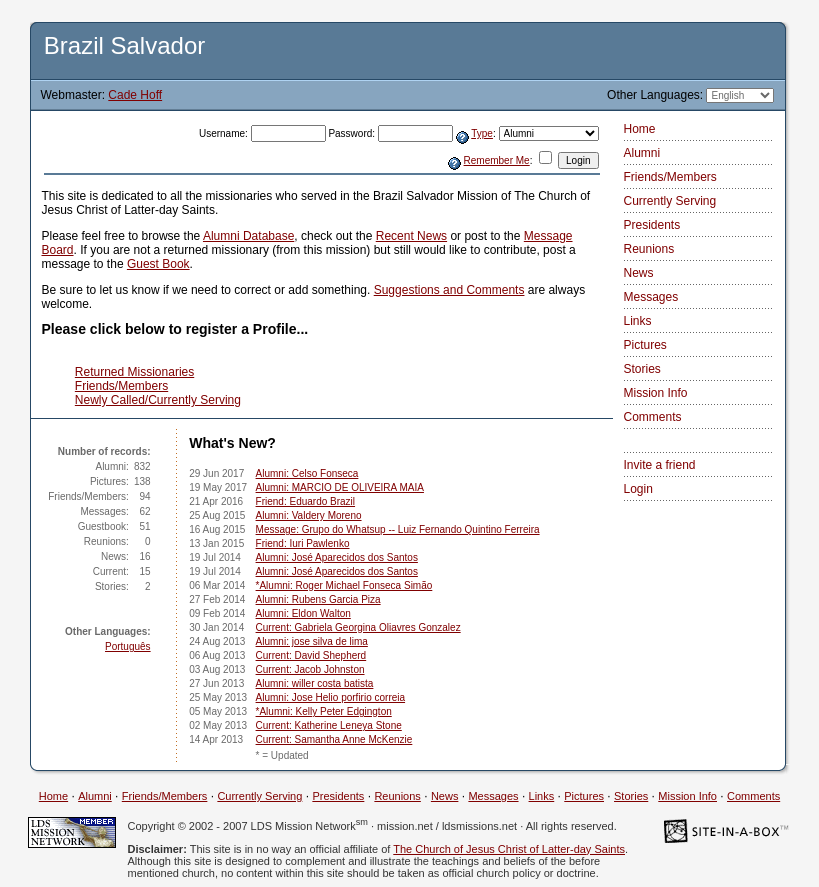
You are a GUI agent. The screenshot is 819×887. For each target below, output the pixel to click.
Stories (642, 369)
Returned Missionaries (134, 372)
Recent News (411, 236)
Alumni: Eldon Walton (303, 613)
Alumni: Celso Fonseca (307, 473)
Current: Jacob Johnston (310, 669)
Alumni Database (248, 236)
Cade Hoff (135, 95)
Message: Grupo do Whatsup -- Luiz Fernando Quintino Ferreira (398, 529)
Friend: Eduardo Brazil (306, 501)
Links (638, 321)
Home (640, 129)
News (639, 273)
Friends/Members (121, 386)
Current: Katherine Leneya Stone (329, 725)
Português (128, 646)
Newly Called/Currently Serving (158, 400)
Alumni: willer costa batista (315, 683)
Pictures (645, 345)
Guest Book (158, 264)
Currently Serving (670, 201)
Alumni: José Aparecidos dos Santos (337, 557)
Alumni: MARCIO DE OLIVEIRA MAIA (340, 487)
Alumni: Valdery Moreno (309, 515)
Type (482, 133)
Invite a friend (660, 465)
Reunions (649, 249)
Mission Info (656, 393)
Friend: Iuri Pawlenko (303, 543)
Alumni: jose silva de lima (312, 641)
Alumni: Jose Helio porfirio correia (331, 697)
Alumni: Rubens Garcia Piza (318, 599)
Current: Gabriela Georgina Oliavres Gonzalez (358, 627)
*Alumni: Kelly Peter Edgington (324, 711)
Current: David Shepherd (311, 655)
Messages (651, 297)
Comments (653, 417)
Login (638, 489)
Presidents (652, 225)
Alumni (642, 153)
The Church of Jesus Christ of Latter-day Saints (509, 849)
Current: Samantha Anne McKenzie (334, 739)
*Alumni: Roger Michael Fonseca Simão (344, 585)
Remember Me (497, 160)
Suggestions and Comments (449, 290)
